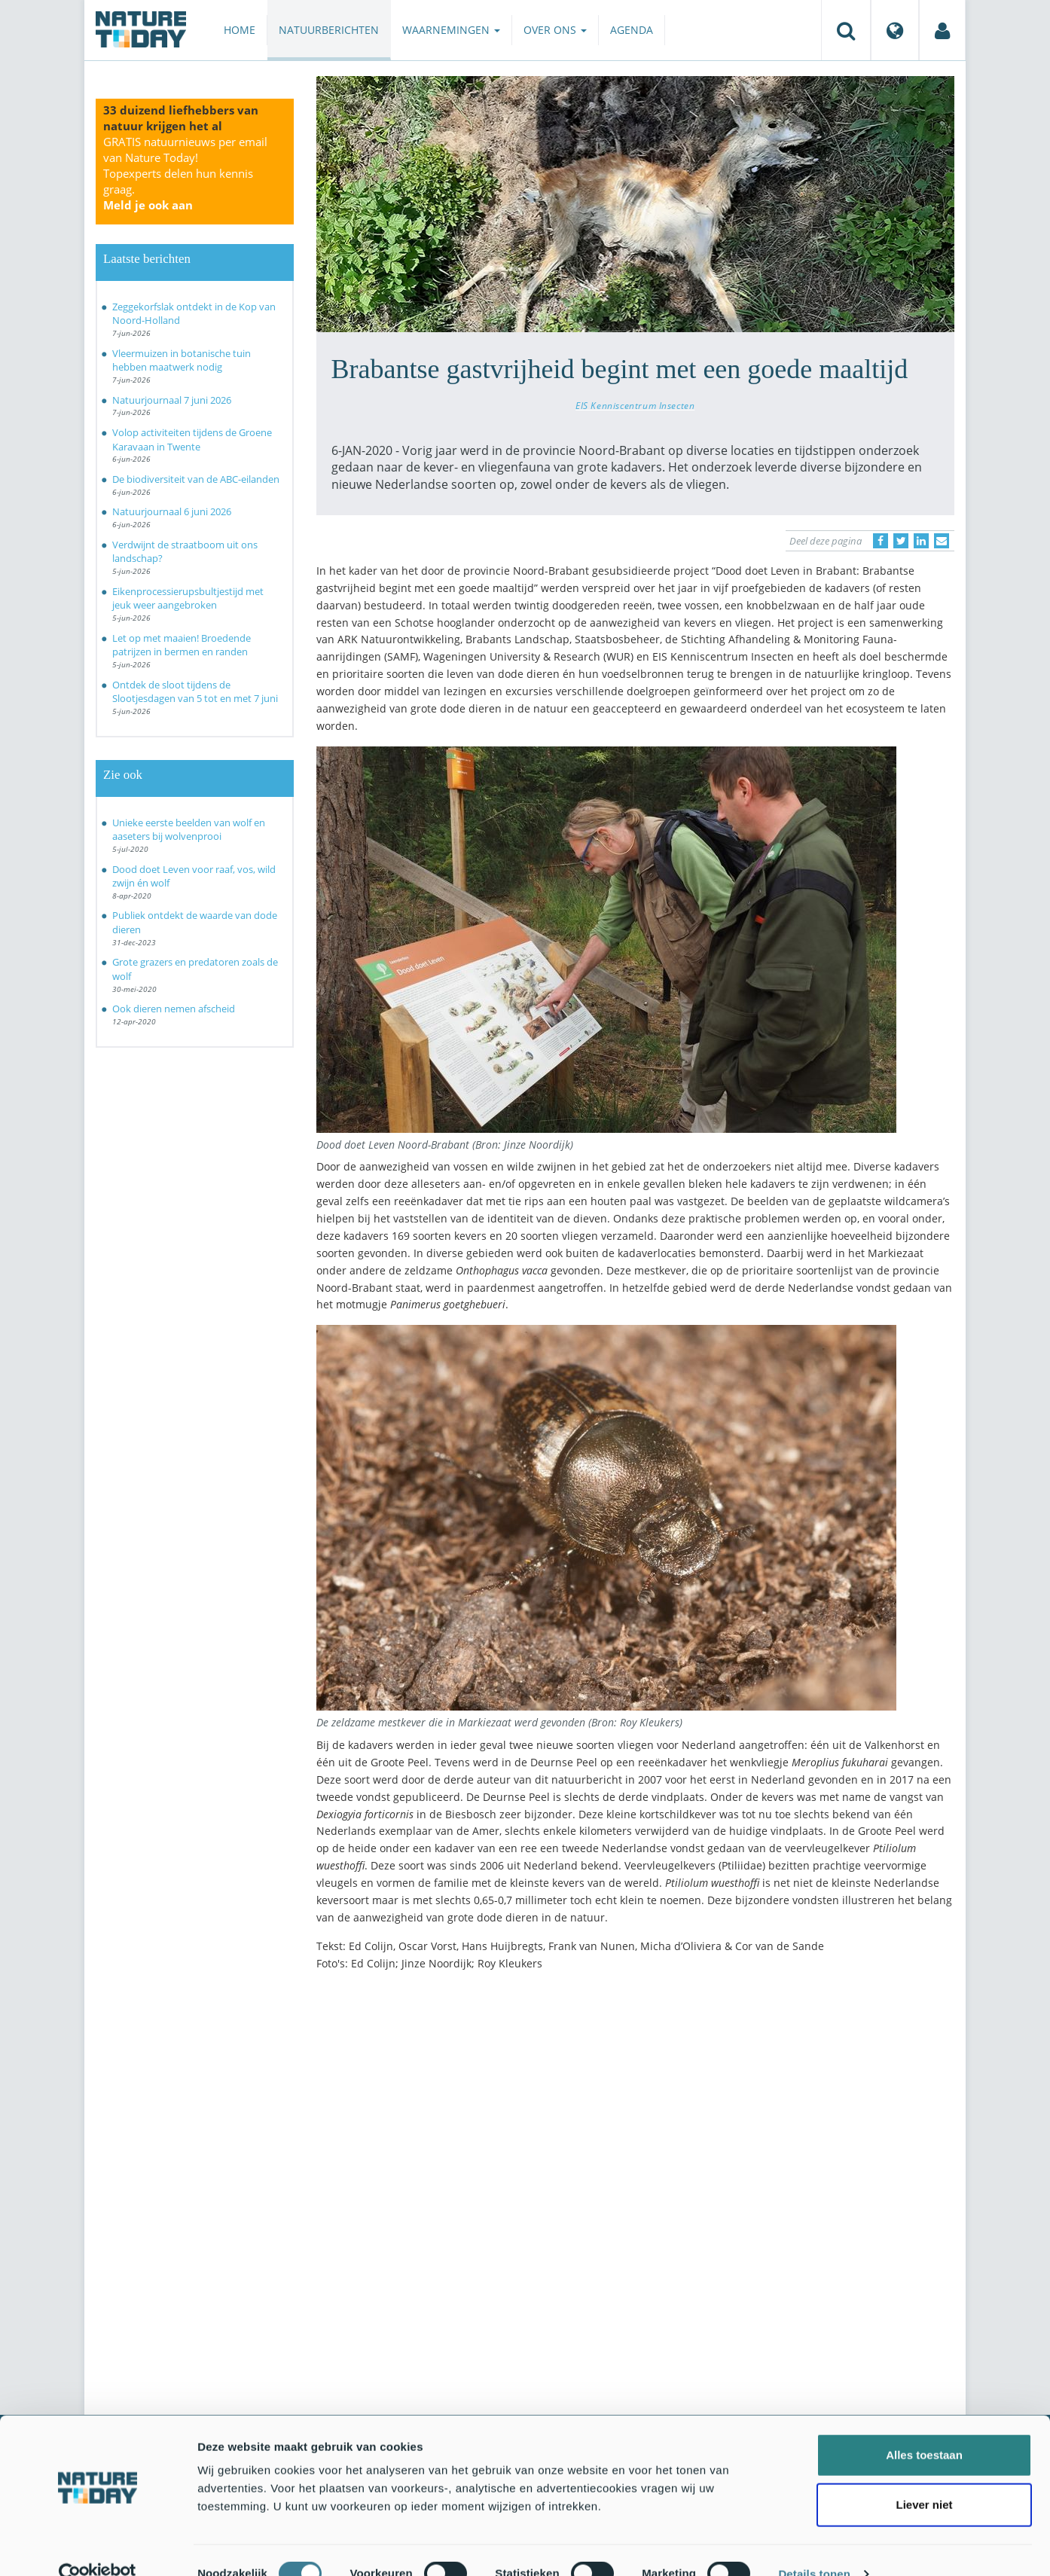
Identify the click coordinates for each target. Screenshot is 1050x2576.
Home (239, 30)
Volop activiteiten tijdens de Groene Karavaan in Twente (192, 439)
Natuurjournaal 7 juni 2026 (171, 400)
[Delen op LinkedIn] (921, 540)
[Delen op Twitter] (900, 540)
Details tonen (814, 2546)
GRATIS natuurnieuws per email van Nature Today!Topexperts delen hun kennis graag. (185, 173)
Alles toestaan (924, 2427)
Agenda (631, 30)
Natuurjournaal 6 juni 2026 (171, 511)
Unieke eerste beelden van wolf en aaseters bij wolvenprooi (188, 830)
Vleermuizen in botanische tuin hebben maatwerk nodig (181, 360)
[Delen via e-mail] (941, 540)
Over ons (555, 30)
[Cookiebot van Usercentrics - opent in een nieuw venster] (97, 2546)
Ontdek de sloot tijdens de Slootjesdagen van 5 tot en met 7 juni (195, 692)
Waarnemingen (451, 30)
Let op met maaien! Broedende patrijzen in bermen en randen (181, 645)
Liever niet (924, 2477)
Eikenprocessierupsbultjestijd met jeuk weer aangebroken (188, 598)
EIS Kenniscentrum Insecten (634, 405)
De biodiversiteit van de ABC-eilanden (195, 479)
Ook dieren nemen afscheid (173, 1008)
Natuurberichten (329, 30)
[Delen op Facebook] (880, 540)
